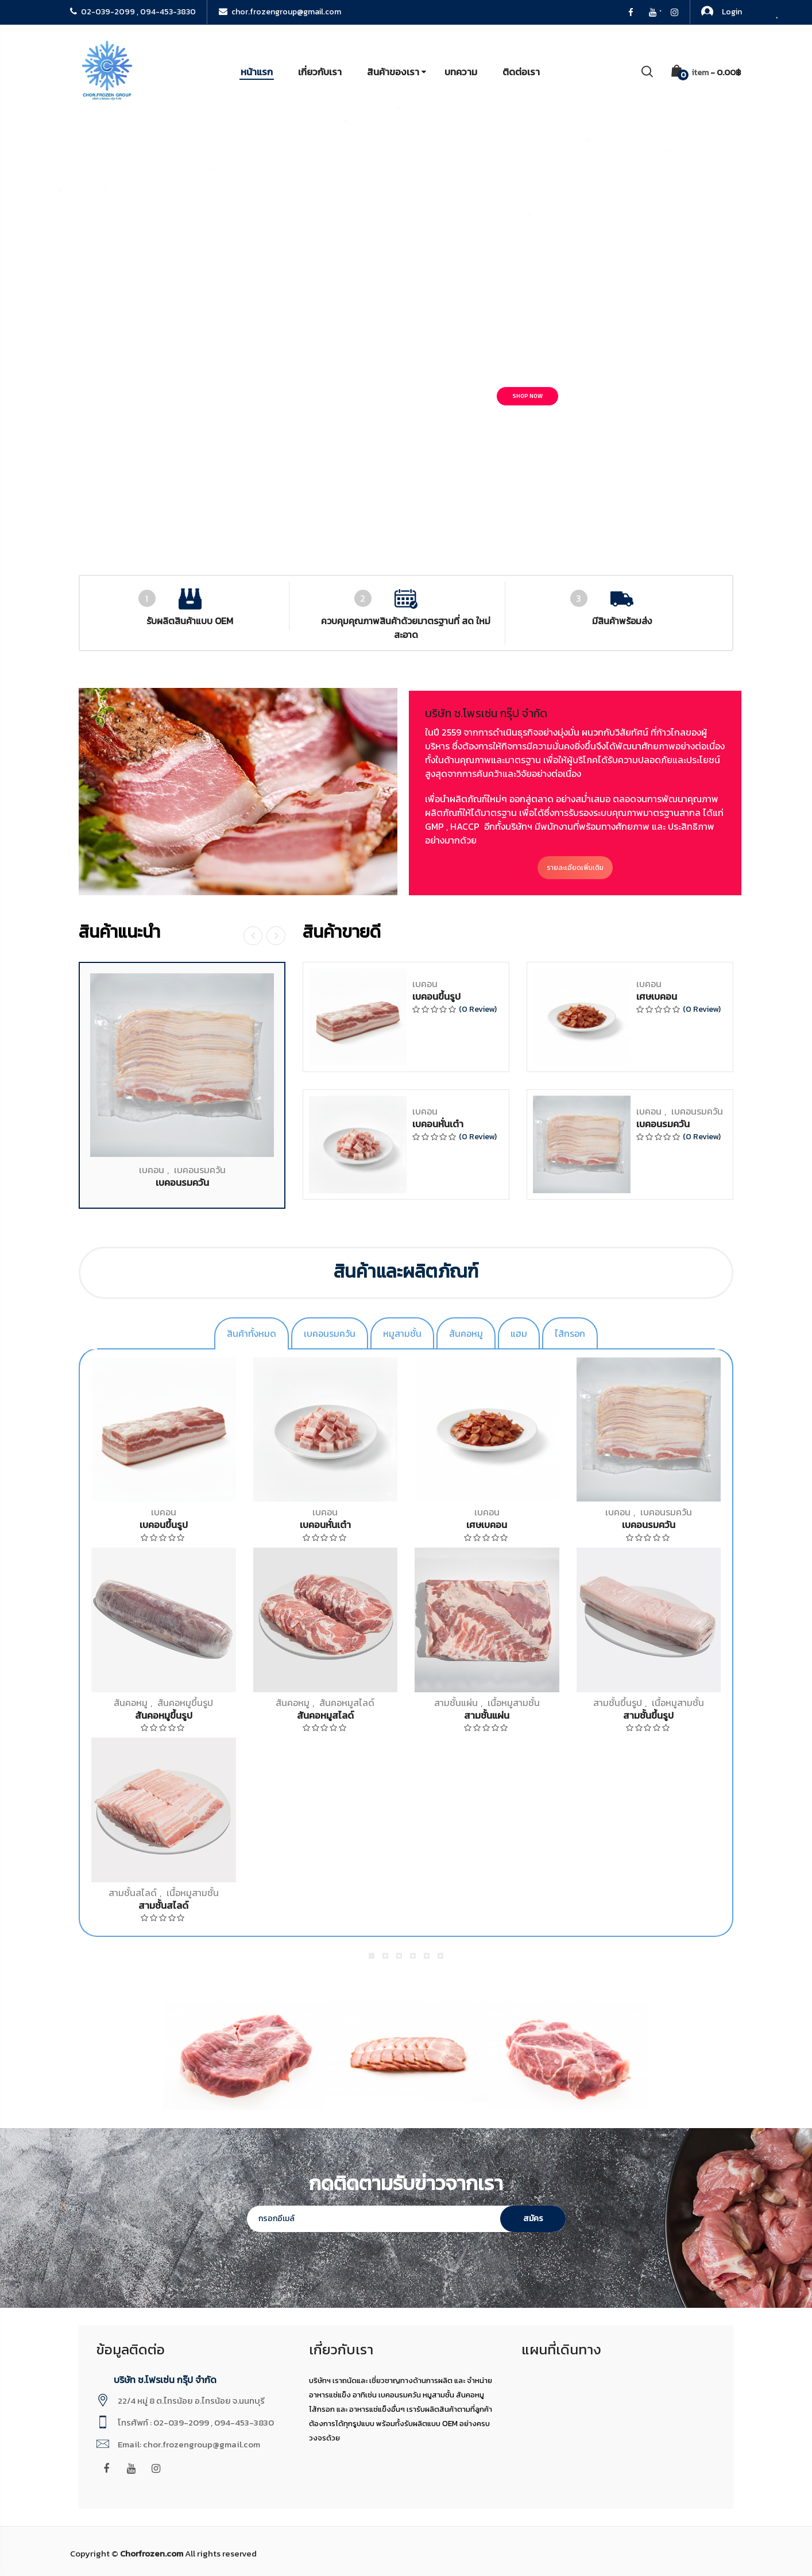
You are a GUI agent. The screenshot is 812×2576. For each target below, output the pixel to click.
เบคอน (151, 1812)
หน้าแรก (257, 72)
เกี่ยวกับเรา (320, 72)
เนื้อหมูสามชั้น (193, 1893)
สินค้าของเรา (393, 72)
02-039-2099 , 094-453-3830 (133, 12)
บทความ (460, 72)
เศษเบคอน (656, 1638)
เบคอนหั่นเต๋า (437, 1765)
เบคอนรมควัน (200, 1812)
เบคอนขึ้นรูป (436, 1638)
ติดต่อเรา (521, 72)
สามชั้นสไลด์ (133, 1893)
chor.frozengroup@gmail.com (280, 12)
